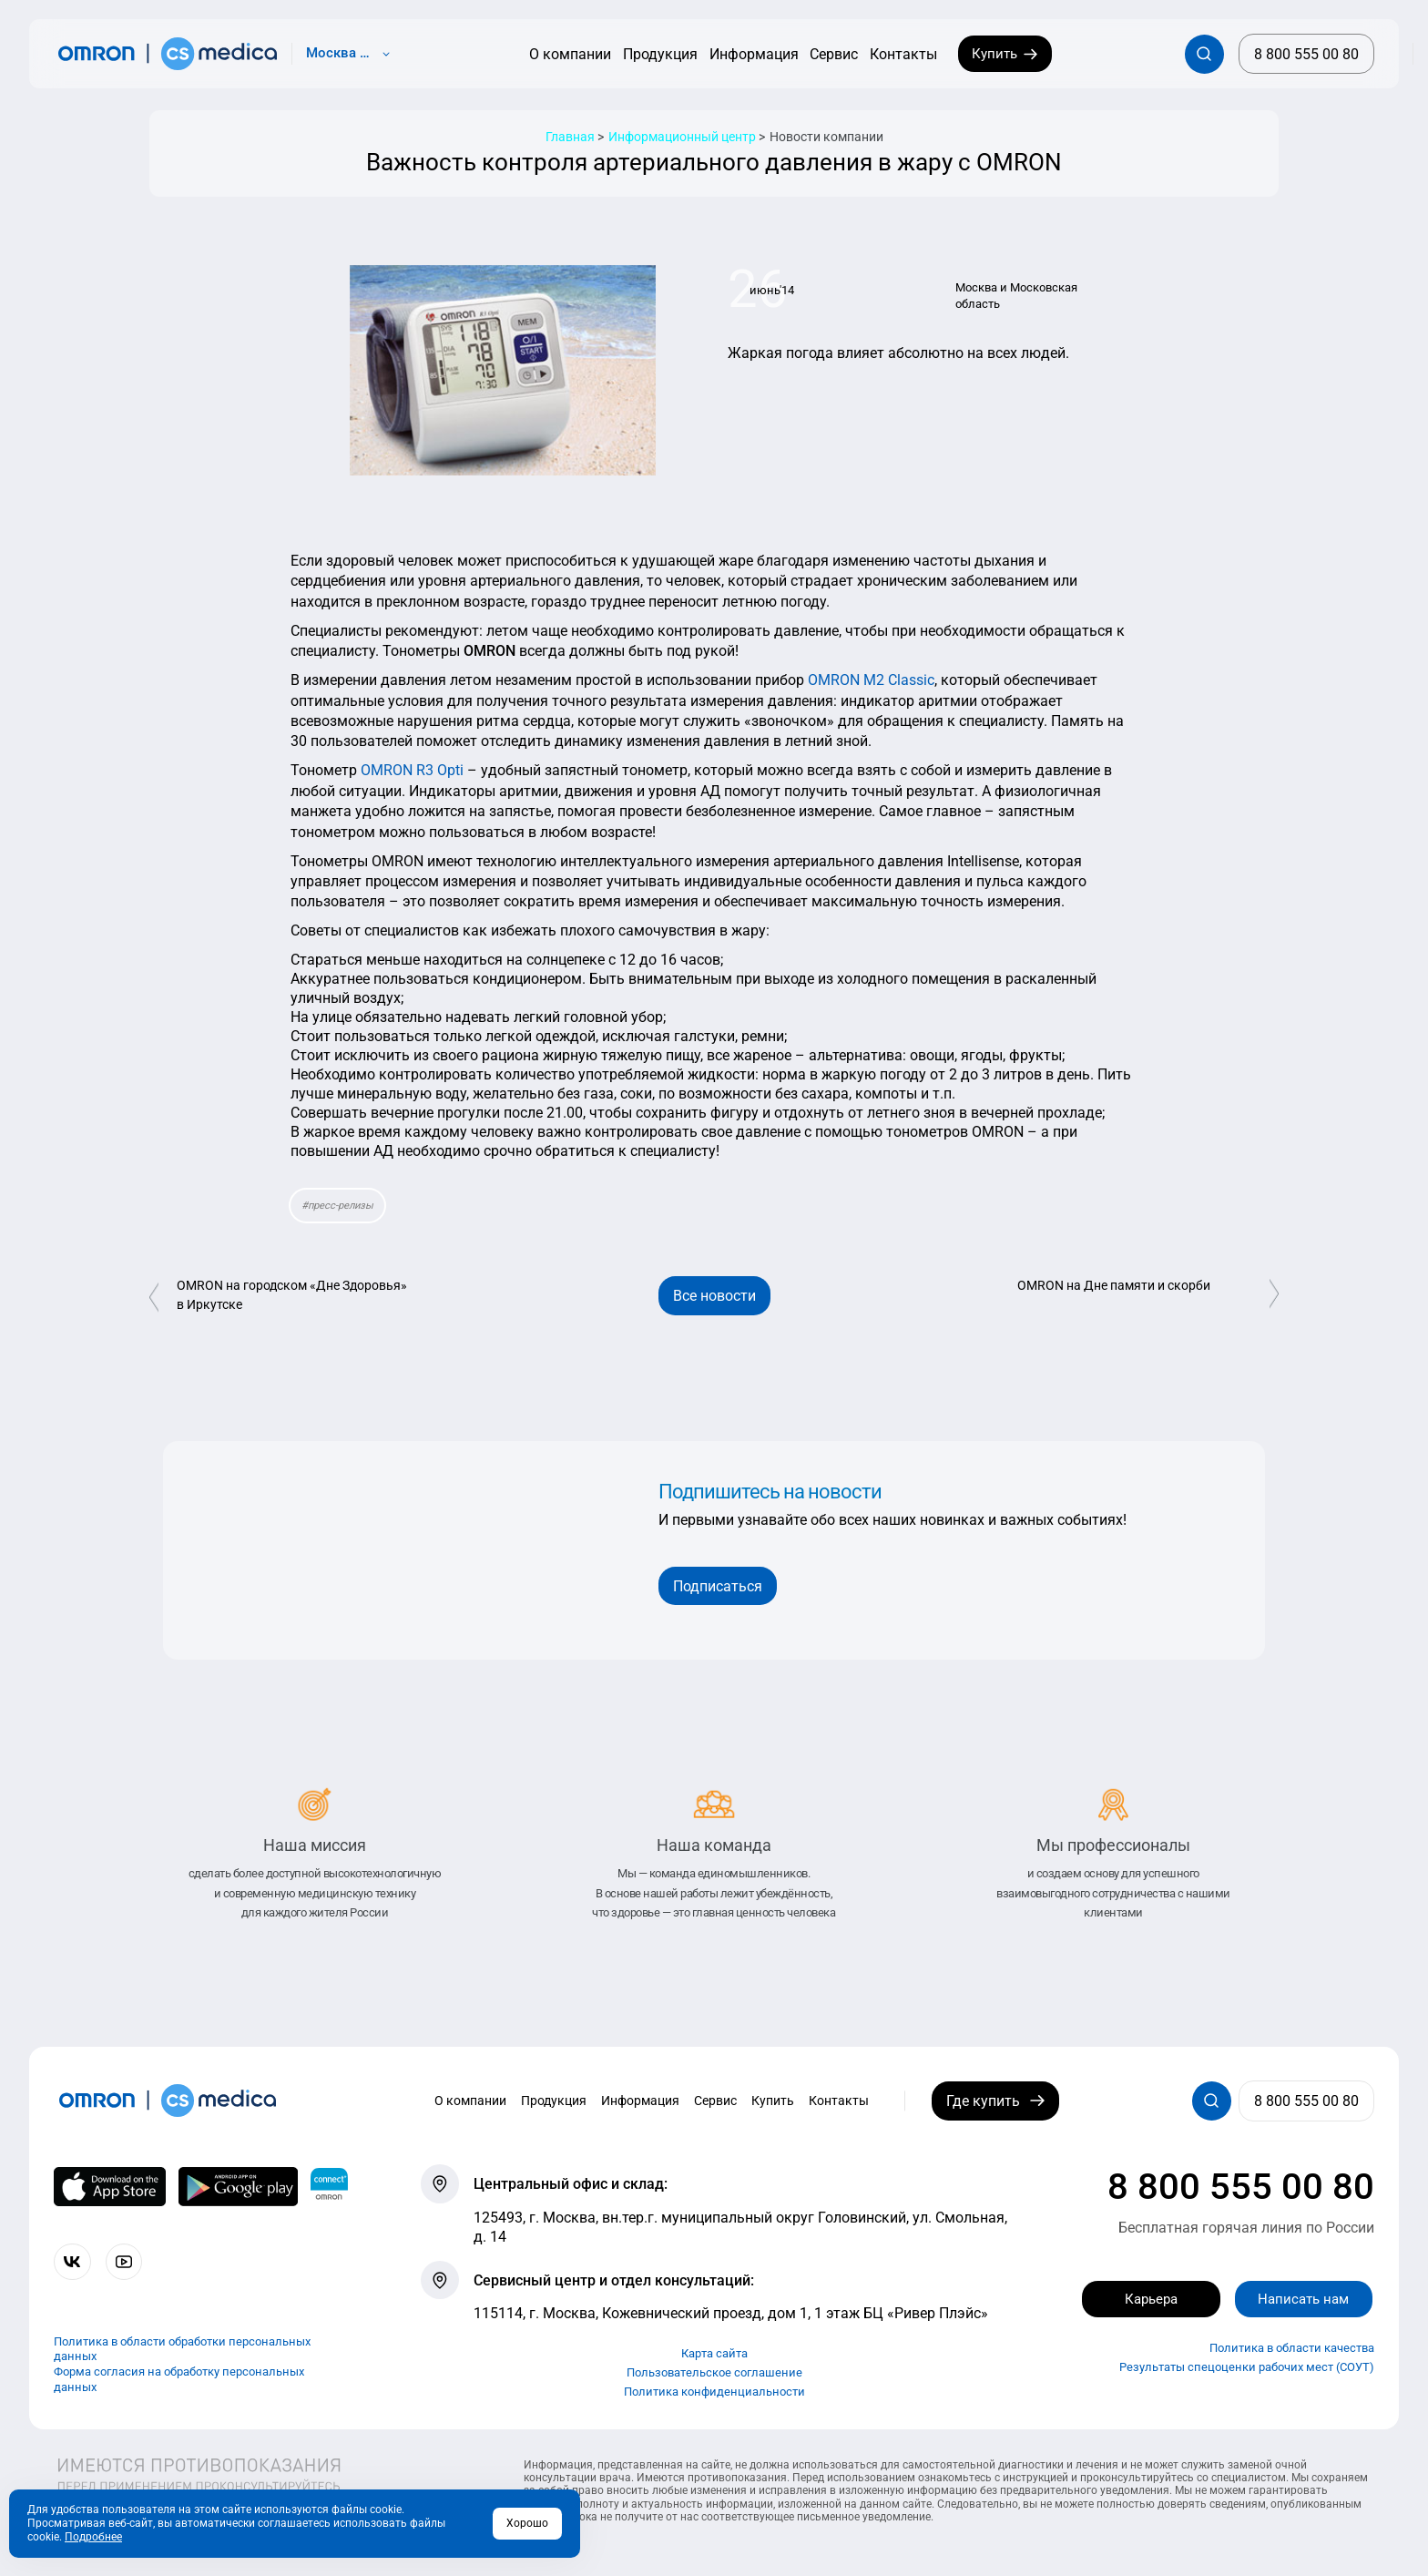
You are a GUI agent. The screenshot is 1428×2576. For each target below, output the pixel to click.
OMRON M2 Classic (871, 680)
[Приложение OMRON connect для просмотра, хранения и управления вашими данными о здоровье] (329, 2186)
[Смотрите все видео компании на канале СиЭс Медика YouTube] (127, 2262)
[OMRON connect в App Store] (110, 2186)
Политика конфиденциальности (714, 2391)
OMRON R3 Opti (412, 770)
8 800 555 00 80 (1240, 2186)
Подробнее (93, 2536)
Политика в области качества (1291, 2349)
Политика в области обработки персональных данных (182, 2349)
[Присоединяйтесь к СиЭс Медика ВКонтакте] (73, 2262)
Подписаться (717, 1586)
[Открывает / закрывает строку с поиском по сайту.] (1204, 54)
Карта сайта (714, 2353)
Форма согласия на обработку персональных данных (179, 2380)
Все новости (714, 1295)
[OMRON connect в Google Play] (238, 2186)
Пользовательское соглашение (714, 2372)
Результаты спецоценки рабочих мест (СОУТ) (1246, 2368)
